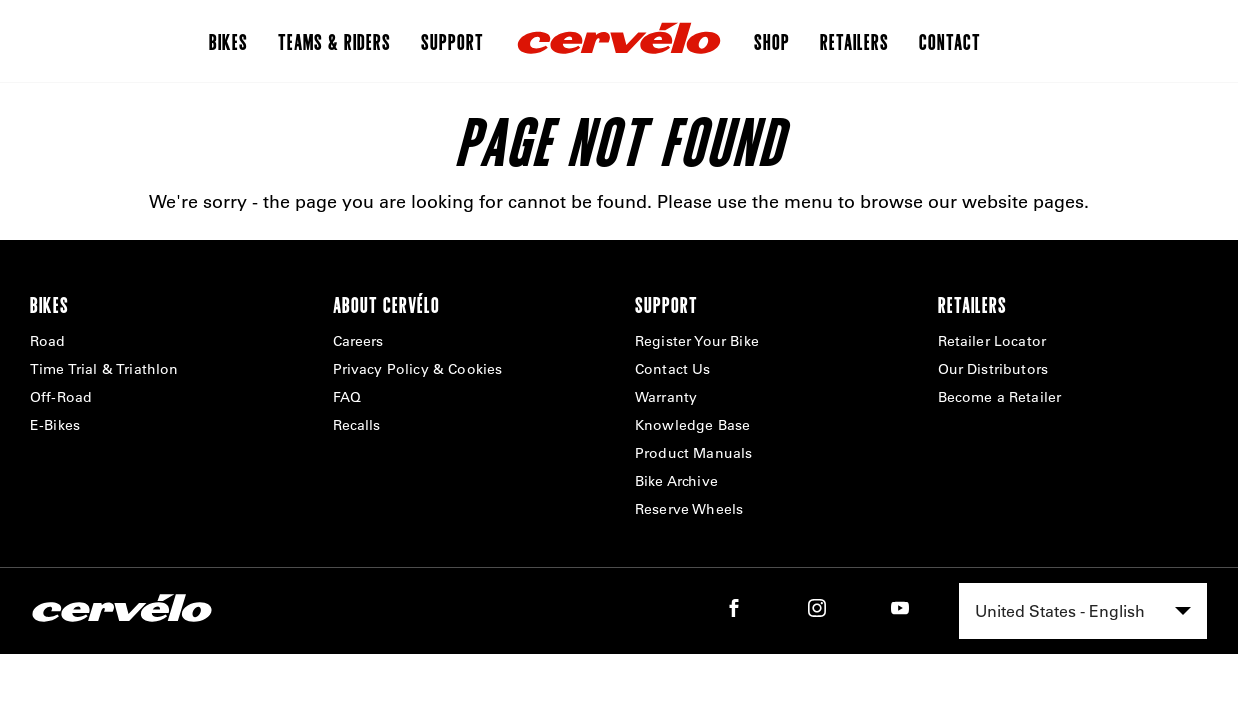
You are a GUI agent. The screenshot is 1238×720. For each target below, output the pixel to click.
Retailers (854, 41)
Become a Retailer (1000, 397)
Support (452, 41)
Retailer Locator (992, 341)
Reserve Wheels (689, 509)
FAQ (347, 397)
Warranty (666, 397)
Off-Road (61, 397)
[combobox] (1083, 611)
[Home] (619, 41)
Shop (772, 41)
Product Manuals (693, 453)
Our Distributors (993, 369)
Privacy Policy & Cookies (418, 369)
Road (48, 341)
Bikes (228, 41)
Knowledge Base (692, 425)
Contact (950, 41)
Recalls (357, 425)
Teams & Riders (334, 41)
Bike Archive (676, 481)
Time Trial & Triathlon (104, 369)
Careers (358, 341)
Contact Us (673, 369)
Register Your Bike (697, 341)
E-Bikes (55, 425)
